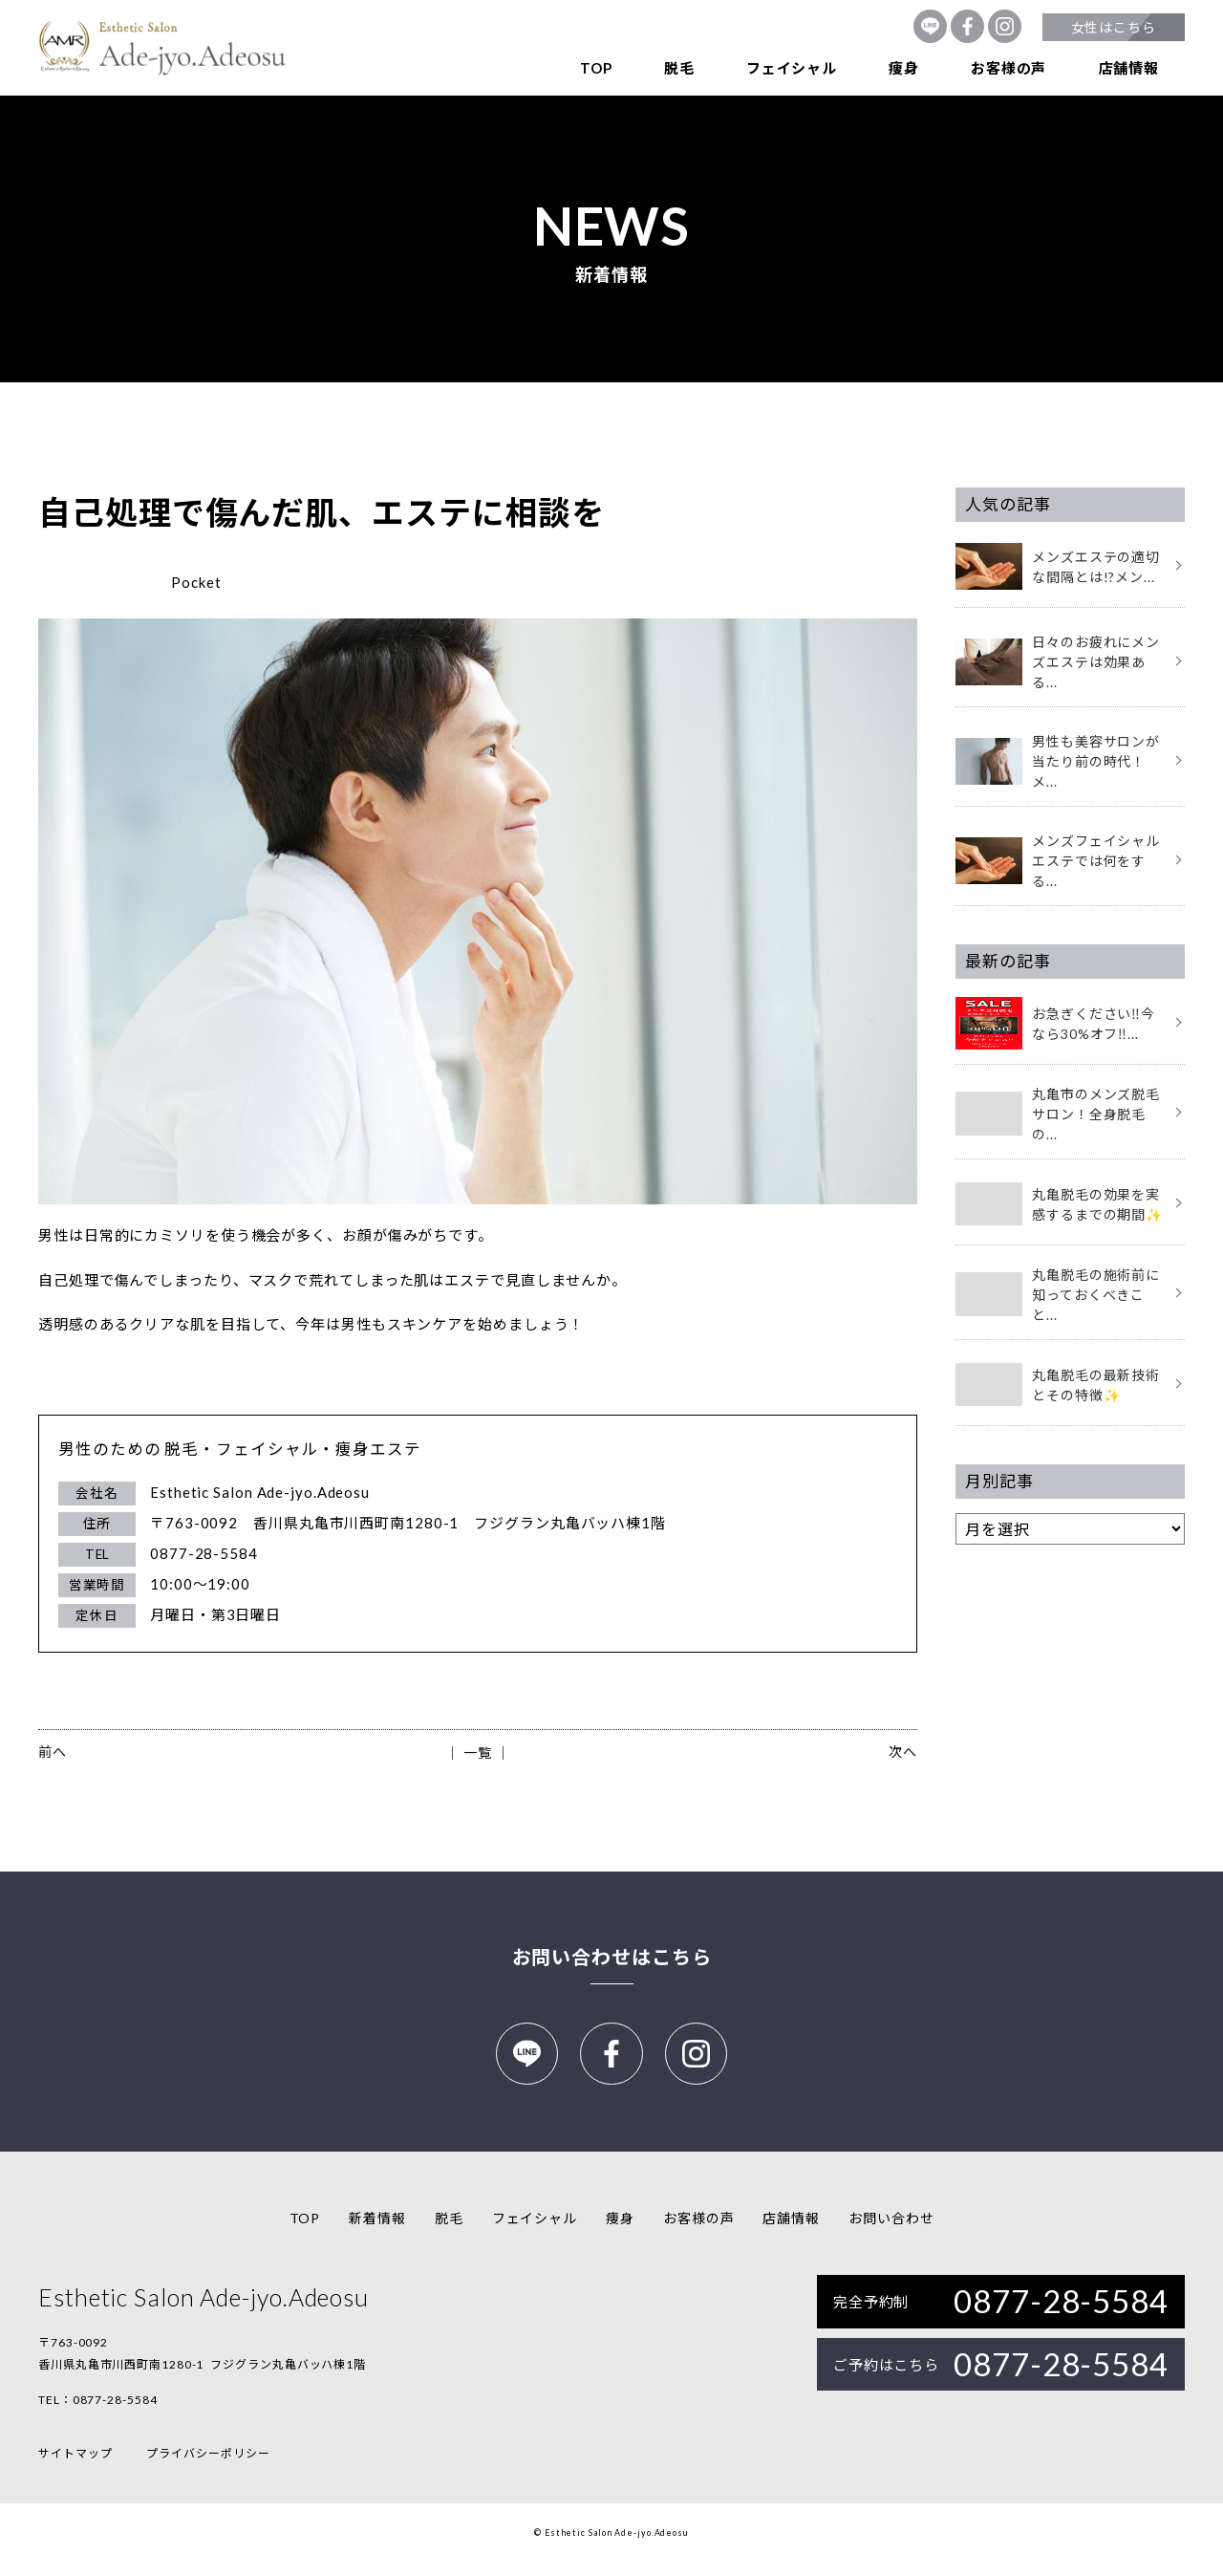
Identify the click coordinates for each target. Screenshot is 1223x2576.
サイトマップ (75, 2466)
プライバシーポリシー (207, 2466)
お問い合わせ (890, 2231)
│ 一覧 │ (477, 1752)
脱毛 (679, 67)
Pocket (196, 582)
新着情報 (377, 2231)
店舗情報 (1129, 67)
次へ (903, 1751)
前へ (52, 1751)
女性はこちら (1113, 27)
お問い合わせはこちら (612, 1956)
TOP (596, 67)
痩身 (904, 67)
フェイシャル (791, 67)
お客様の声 (1008, 67)
